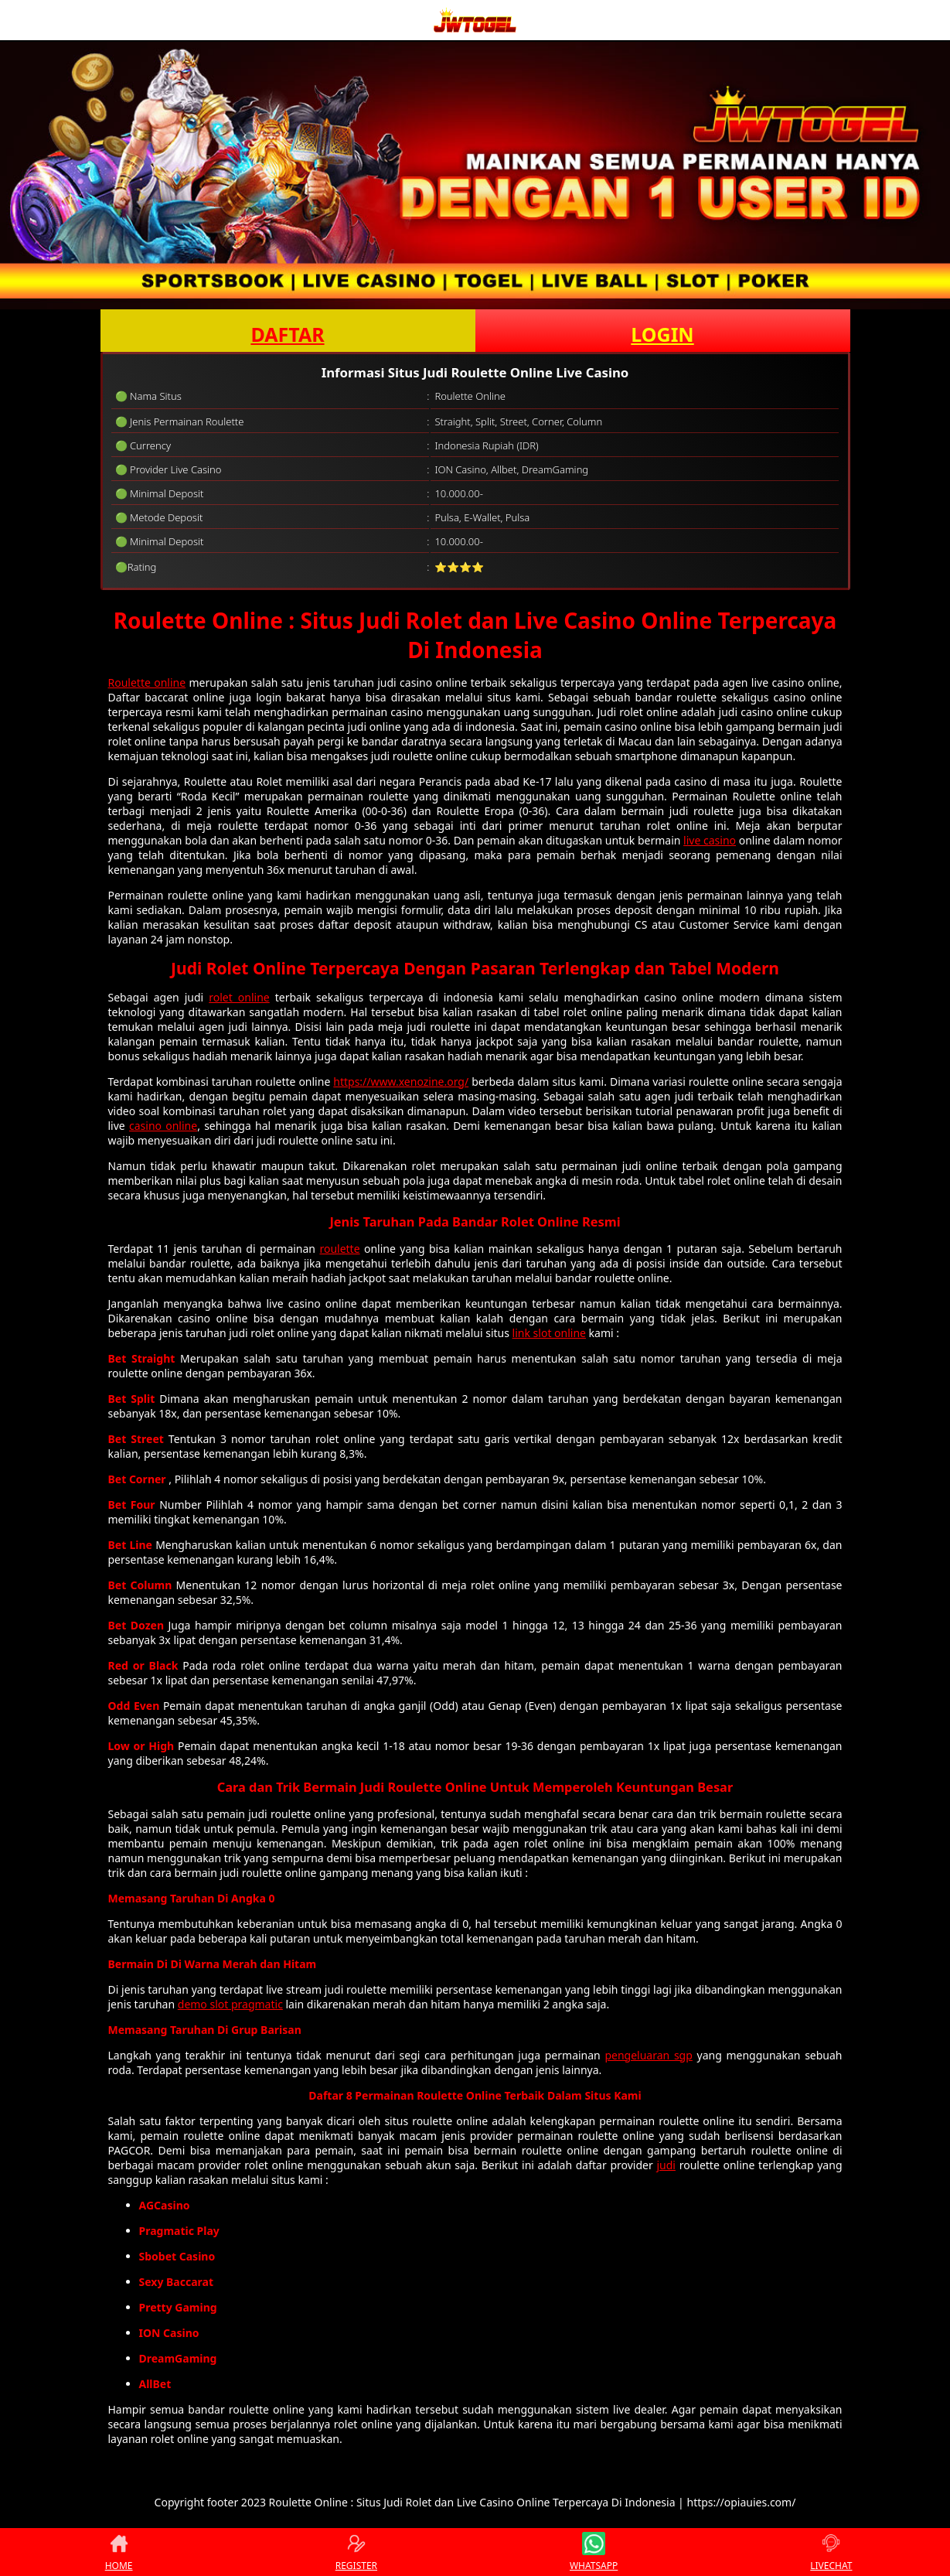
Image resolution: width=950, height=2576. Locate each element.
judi (666, 2165)
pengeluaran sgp (648, 2055)
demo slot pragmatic (230, 2004)
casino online (163, 1125)
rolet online (239, 997)
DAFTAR (287, 334)
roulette (339, 1248)
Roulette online (147, 682)
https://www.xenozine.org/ (400, 1081)
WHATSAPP (594, 2552)
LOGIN (662, 334)
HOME (119, 2552)
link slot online (549, 1333)
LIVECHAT (831, 2552)
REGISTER (356, 2552)
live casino (709, 840)
